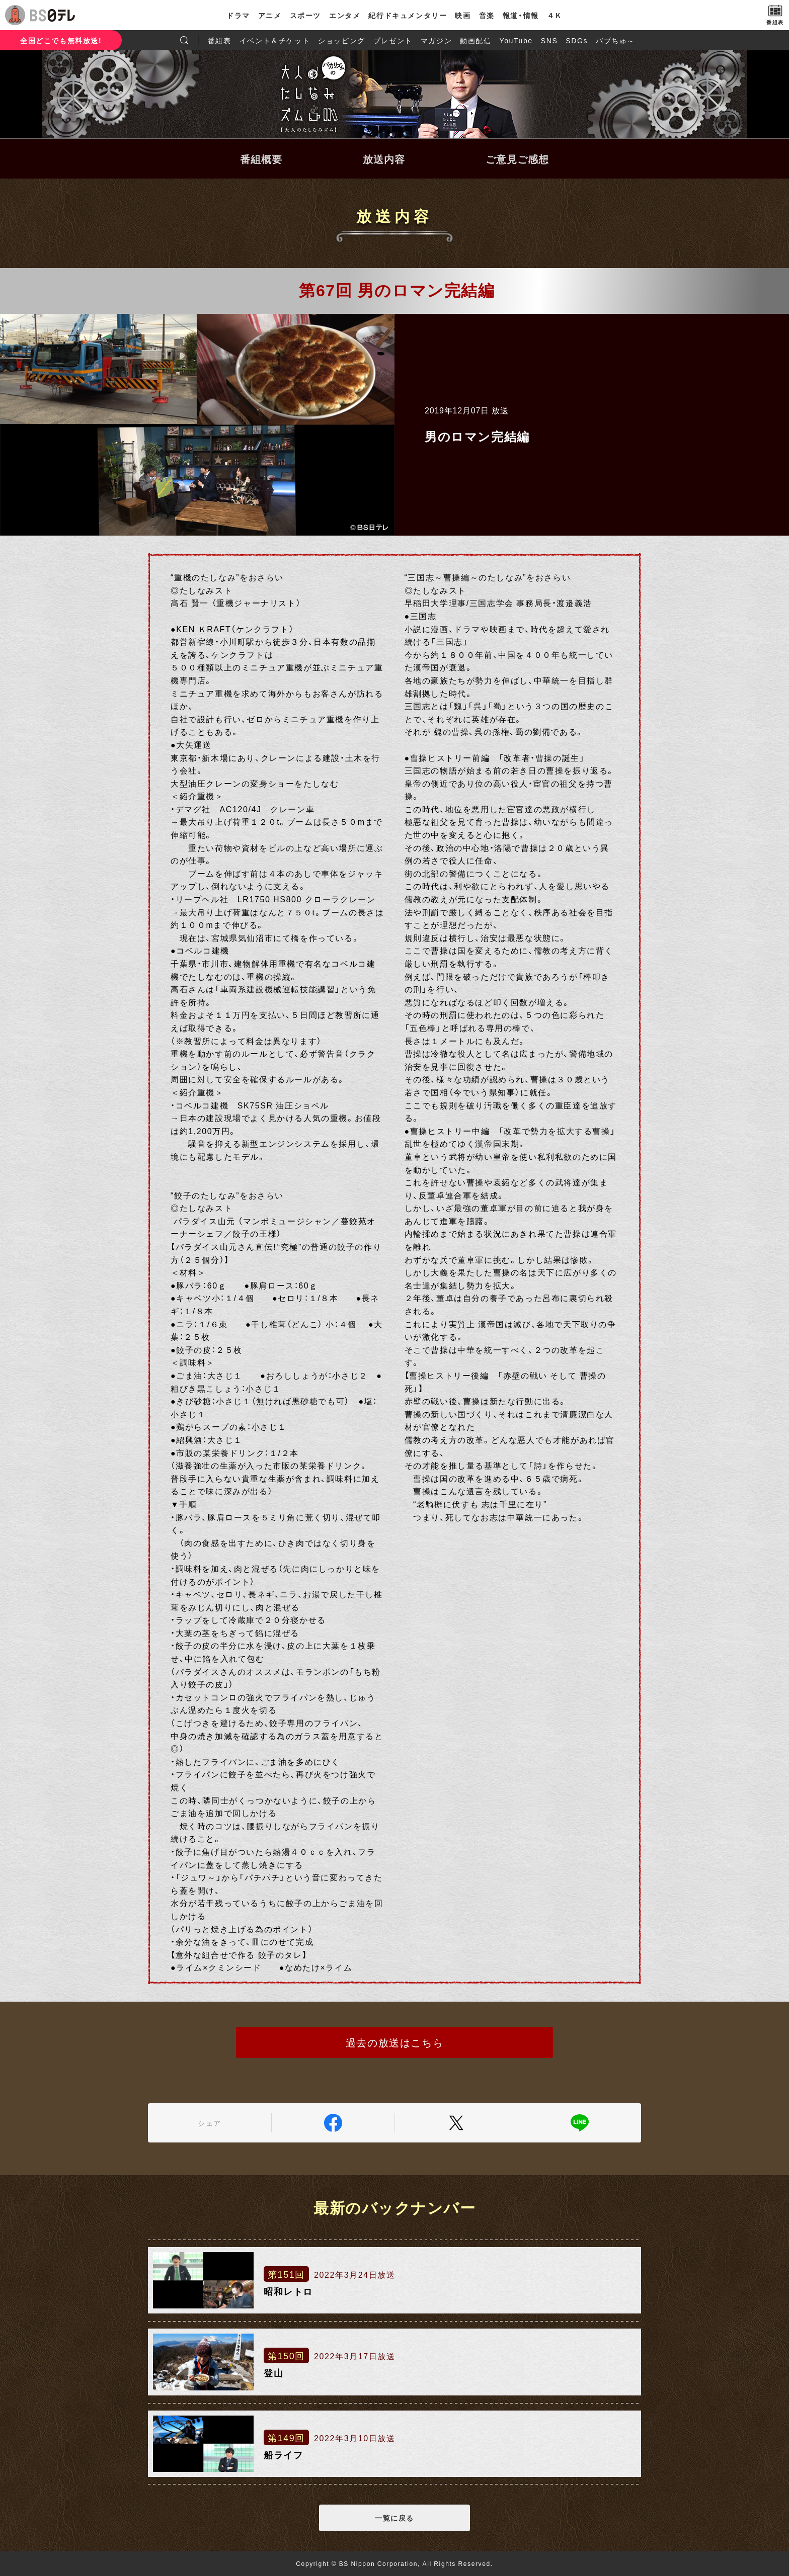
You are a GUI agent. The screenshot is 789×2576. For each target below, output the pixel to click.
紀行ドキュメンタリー (407, 15)
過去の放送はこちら (394, 2042)
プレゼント (393, 40)
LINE (579, 2122)
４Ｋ (555, 15)
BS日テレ (52, 15)
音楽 (487, 15)
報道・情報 (521, 15)
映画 (462, 15)
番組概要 (261, 158)
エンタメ (344, 15)
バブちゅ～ (615, 40)
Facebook (333, 2122)
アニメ (270, 15)
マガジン (436, 40)
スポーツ (305, 15)
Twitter (456, 2122)
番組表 (219, 40)
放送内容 (384, 158)
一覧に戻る (394, 2518)
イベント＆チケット (275, 40)
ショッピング (341, 40)
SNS (549, 40)
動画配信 (475, 40)
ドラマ (238, 15)
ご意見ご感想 (517, 158)
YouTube (516, 40)
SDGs (577, 40)
